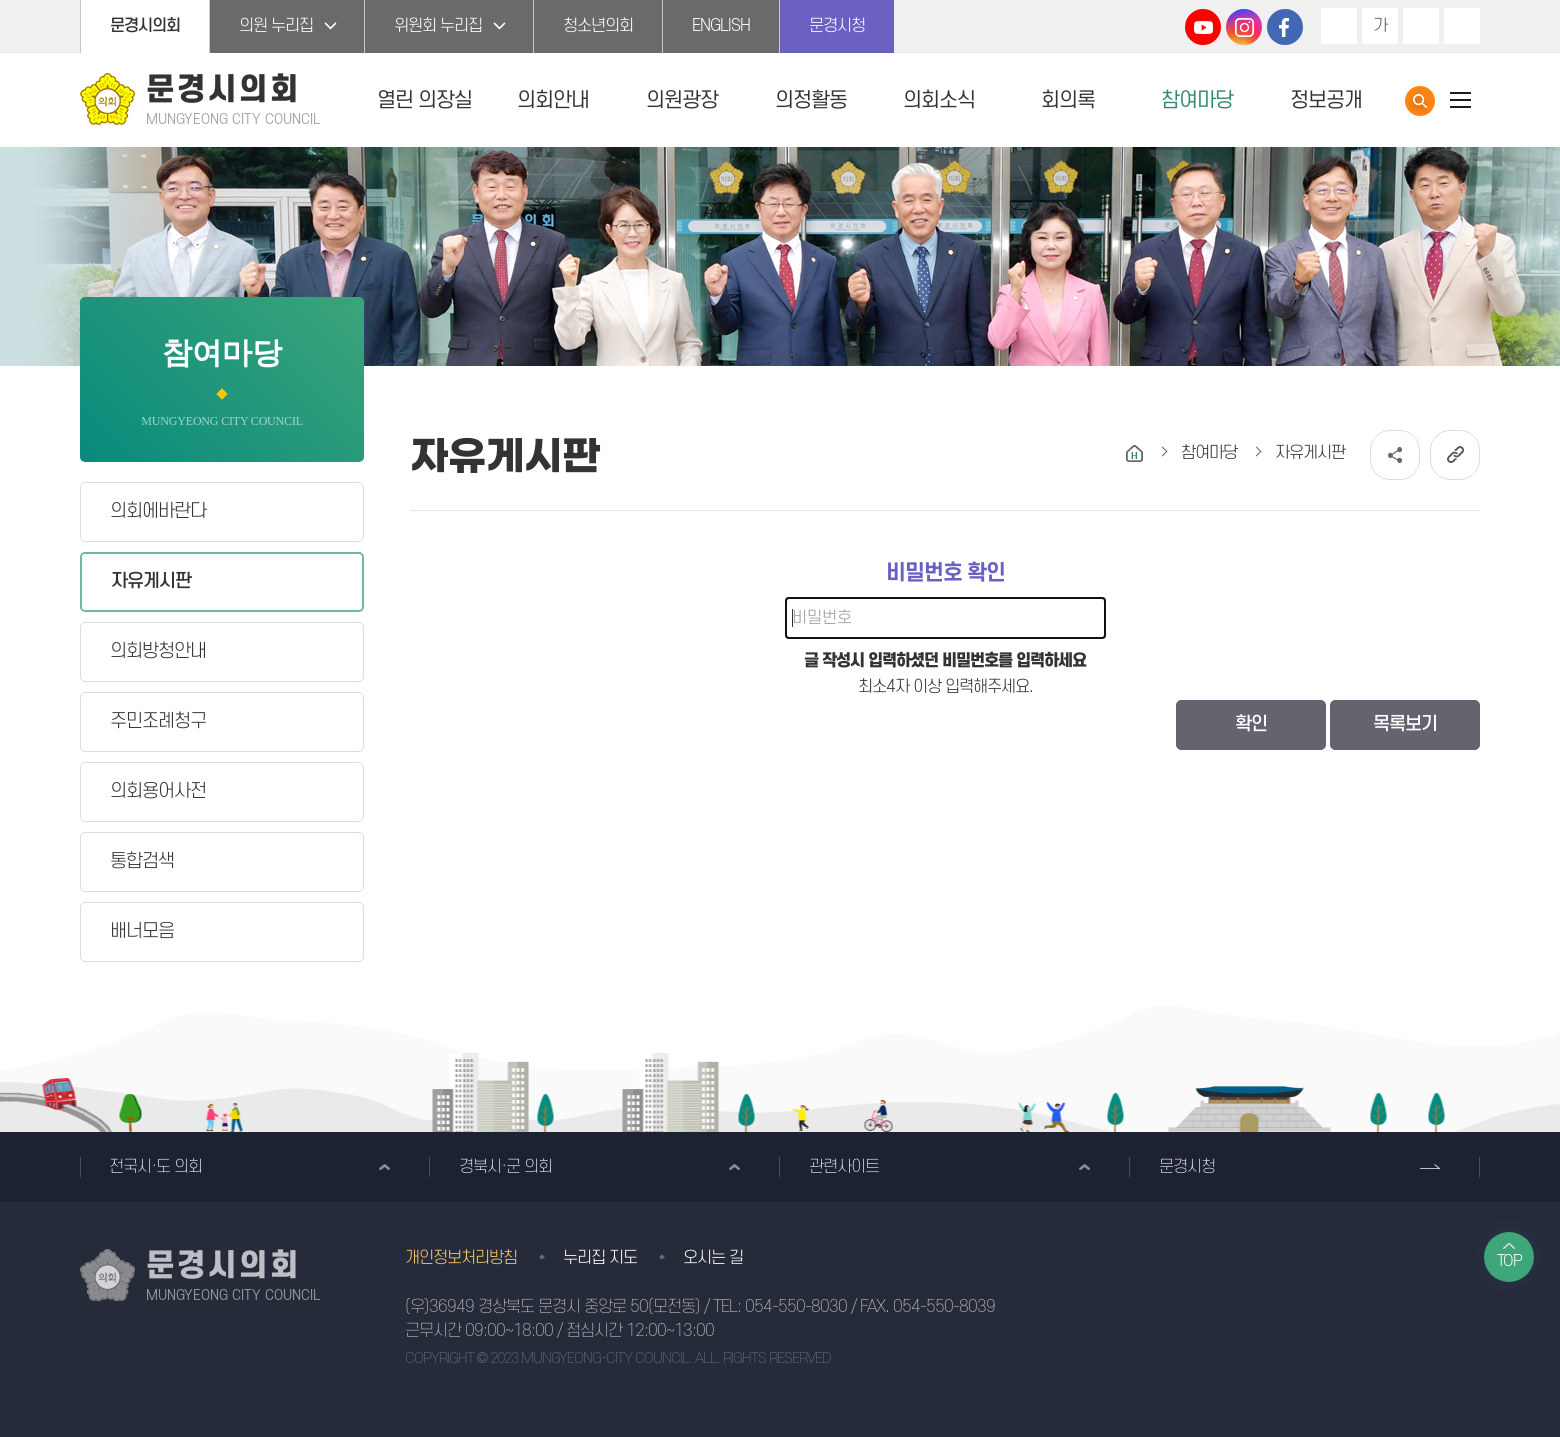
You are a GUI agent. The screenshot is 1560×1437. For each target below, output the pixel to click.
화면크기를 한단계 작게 (1421, 26)
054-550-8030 (796, 1307)
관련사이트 (844, 1167)
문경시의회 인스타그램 (1244, 27)
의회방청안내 (158, 651)
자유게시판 (151, 581)
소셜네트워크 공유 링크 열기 (1395, 455)
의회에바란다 (158, 511)
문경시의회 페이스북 (1285, 27)
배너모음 (142, 931)
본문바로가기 (0, 0)
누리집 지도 (600, 1258)
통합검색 (1420, 101)
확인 (1251, 724)
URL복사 (1455, 455)
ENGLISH (721, 26)
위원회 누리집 (438, 26)
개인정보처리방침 (461, 1258)
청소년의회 (598, 26)
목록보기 (1405, 724)
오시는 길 (713, 1258)
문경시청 (837, 26)
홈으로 (1134, 453)
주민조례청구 (158, 721)
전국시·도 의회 (155, 1167)
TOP (1509, 1261)
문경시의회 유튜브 (1203, 27)
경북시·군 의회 (505, 1167)
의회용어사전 (158, 791)
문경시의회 (145, 26)
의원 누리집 (276, 26)
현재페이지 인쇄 (1462, 26)
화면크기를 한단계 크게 (1339, 26)
